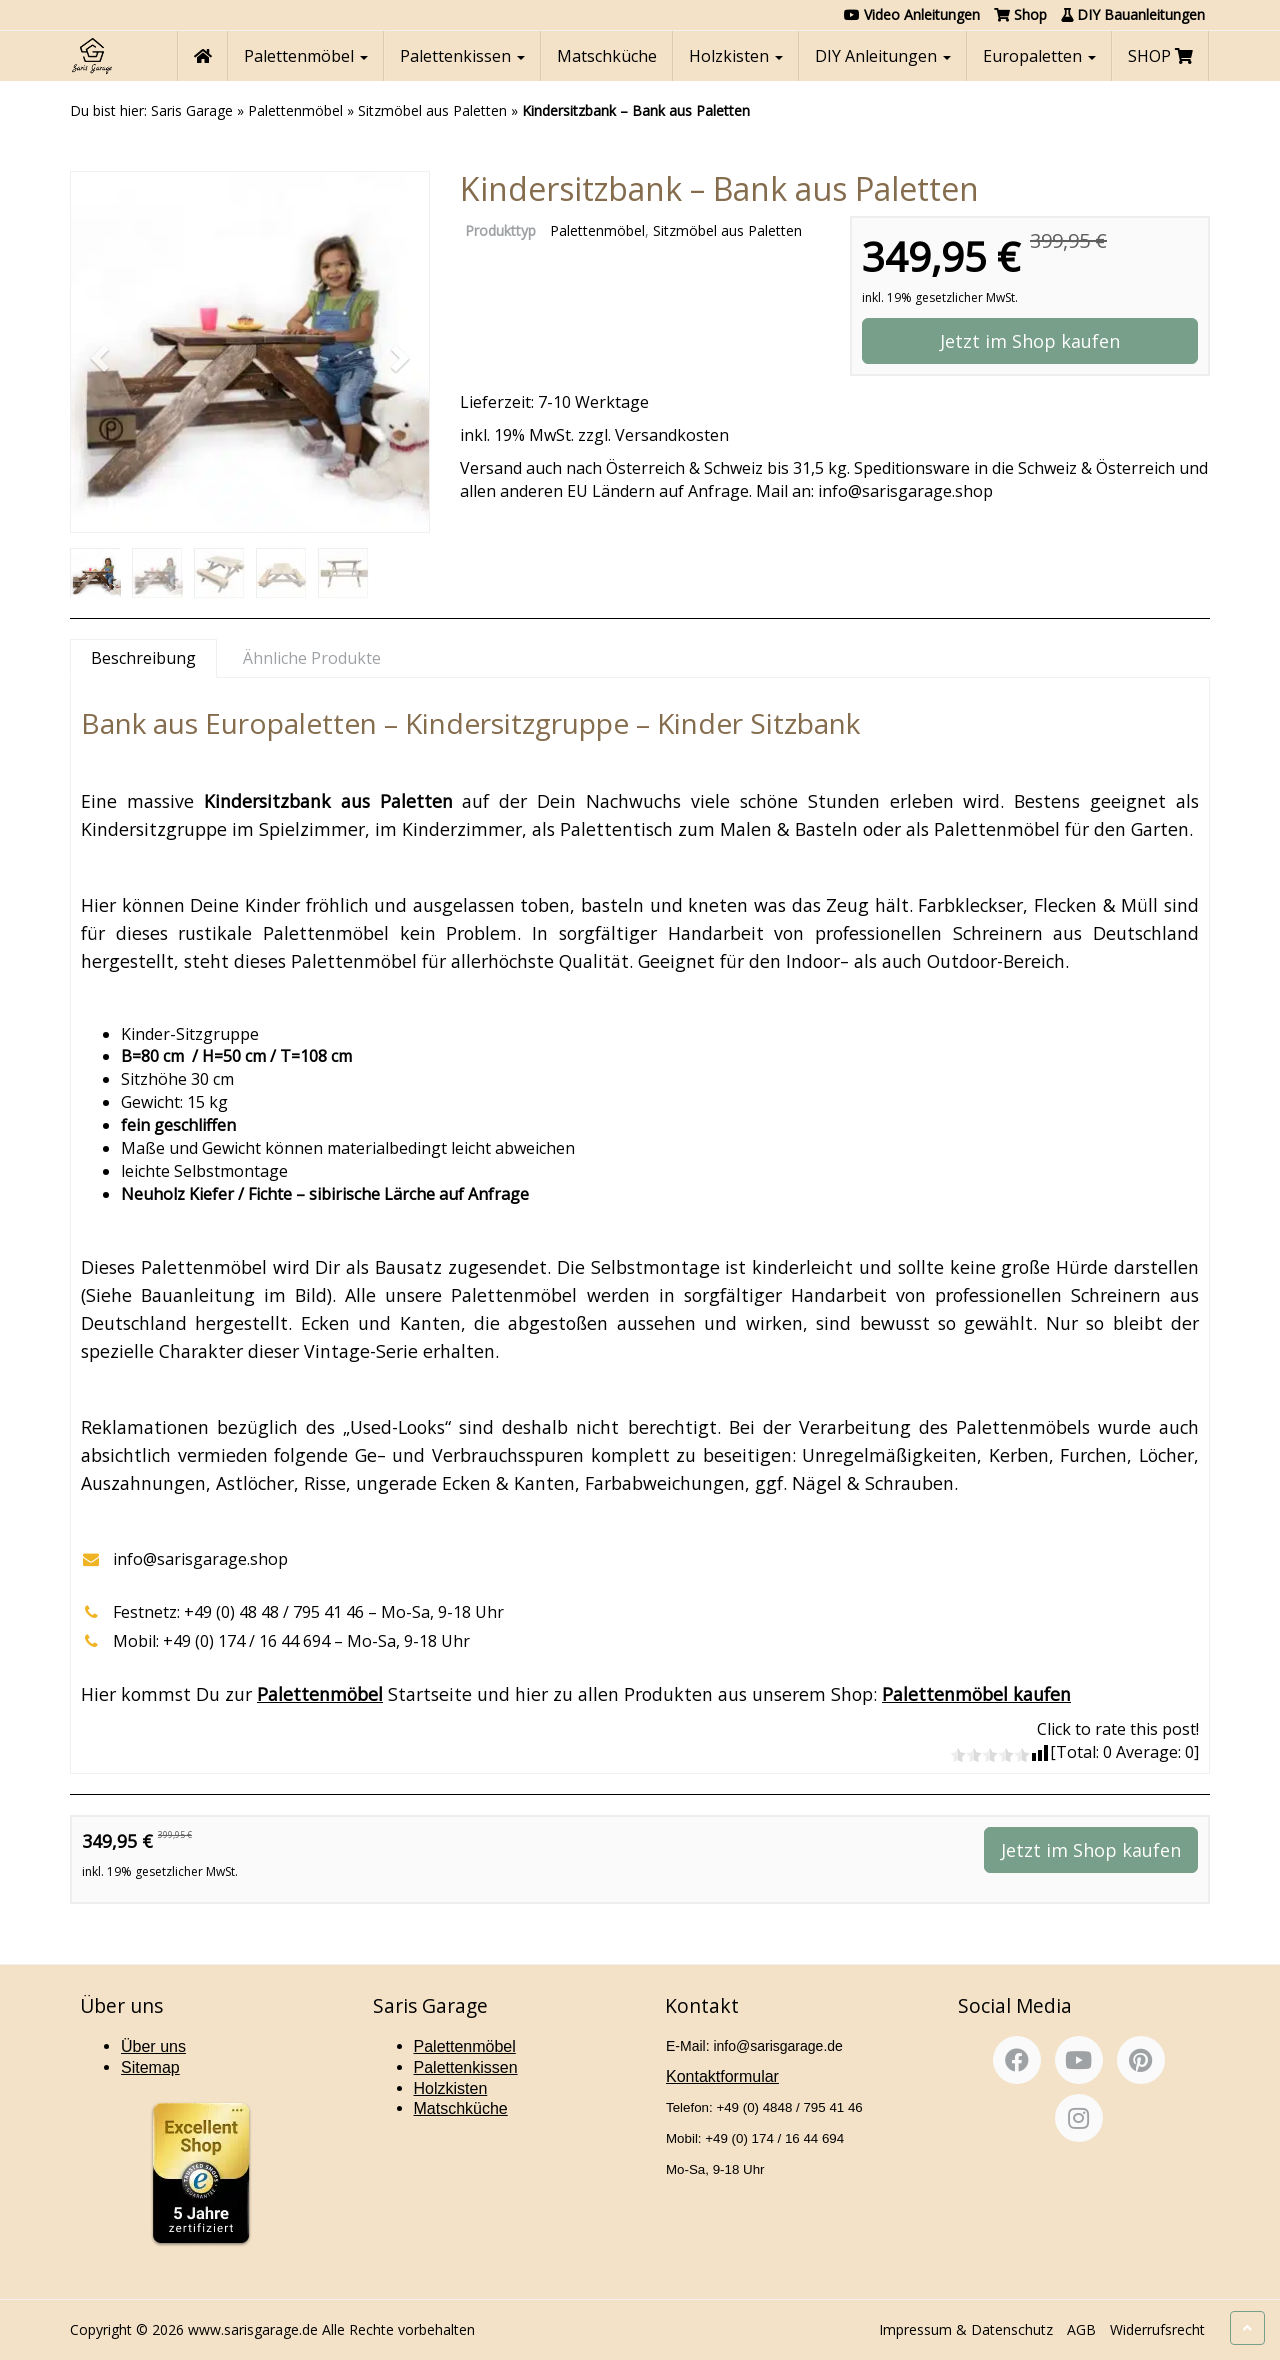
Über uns (153, 2046)
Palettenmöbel (306, 56)
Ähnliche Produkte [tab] (312, 658)
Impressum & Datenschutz (966, 2329)
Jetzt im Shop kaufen (1030, 341)
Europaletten (1039, 56)
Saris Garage (192, 110)
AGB (1081, 2329)
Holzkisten (736, 56)
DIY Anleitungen (883, 56)
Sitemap (150, 2067)
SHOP (1160, 56)
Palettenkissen (462, 56)
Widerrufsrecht (1157, 2329)
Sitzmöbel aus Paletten (432, 110)
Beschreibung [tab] (143, 658)
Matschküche (607, 56)
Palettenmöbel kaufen (976, 1694)
